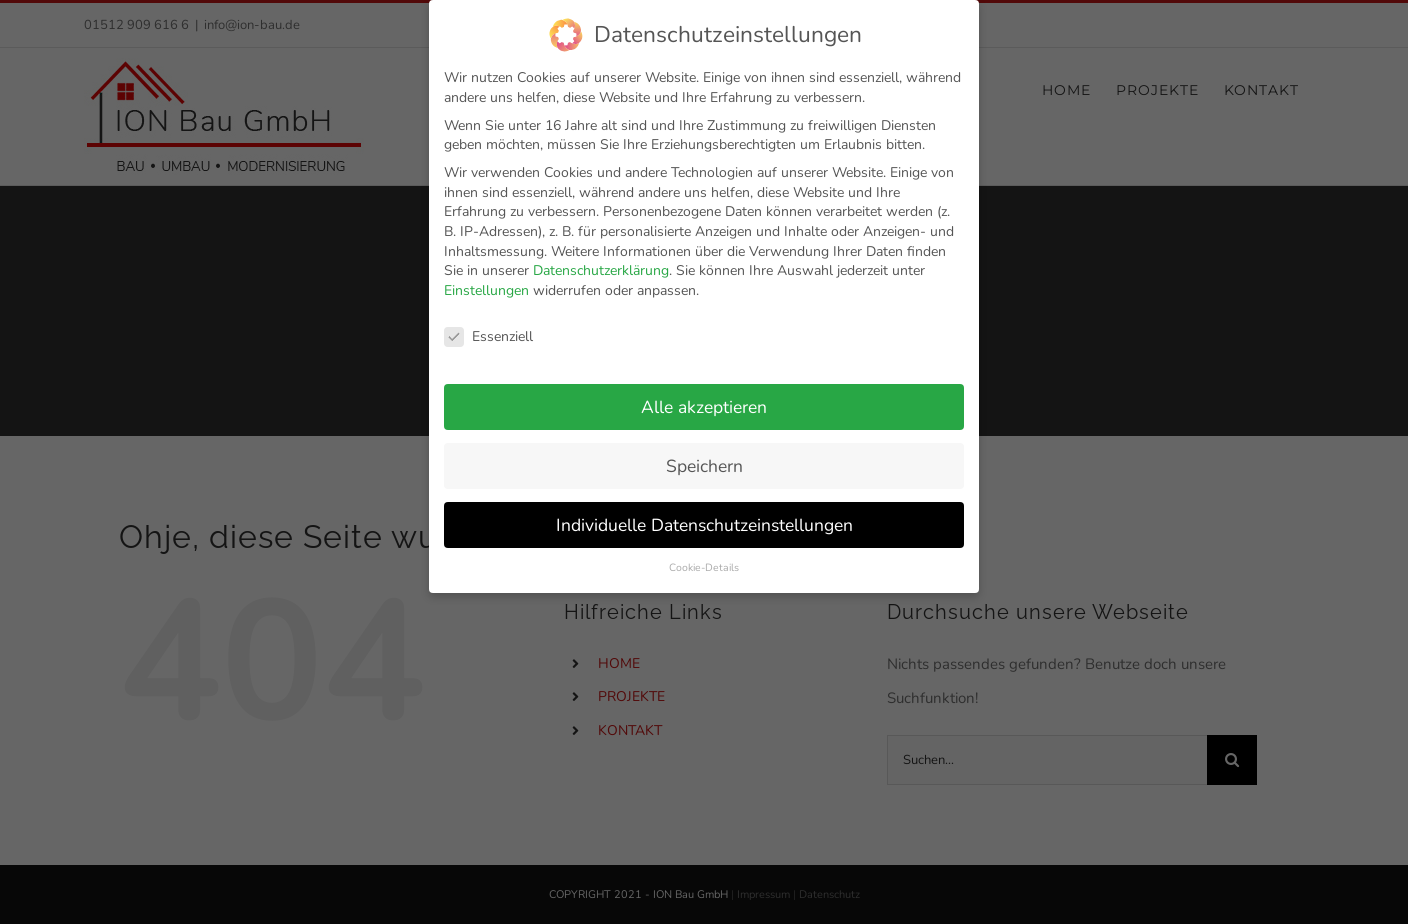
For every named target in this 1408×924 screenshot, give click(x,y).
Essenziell (488, 328)
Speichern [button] (704, 458)
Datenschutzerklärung (601, 262)
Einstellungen (486, 282)
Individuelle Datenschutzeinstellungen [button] (704, 517)
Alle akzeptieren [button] (704, 399)
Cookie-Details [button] (704, 559)
